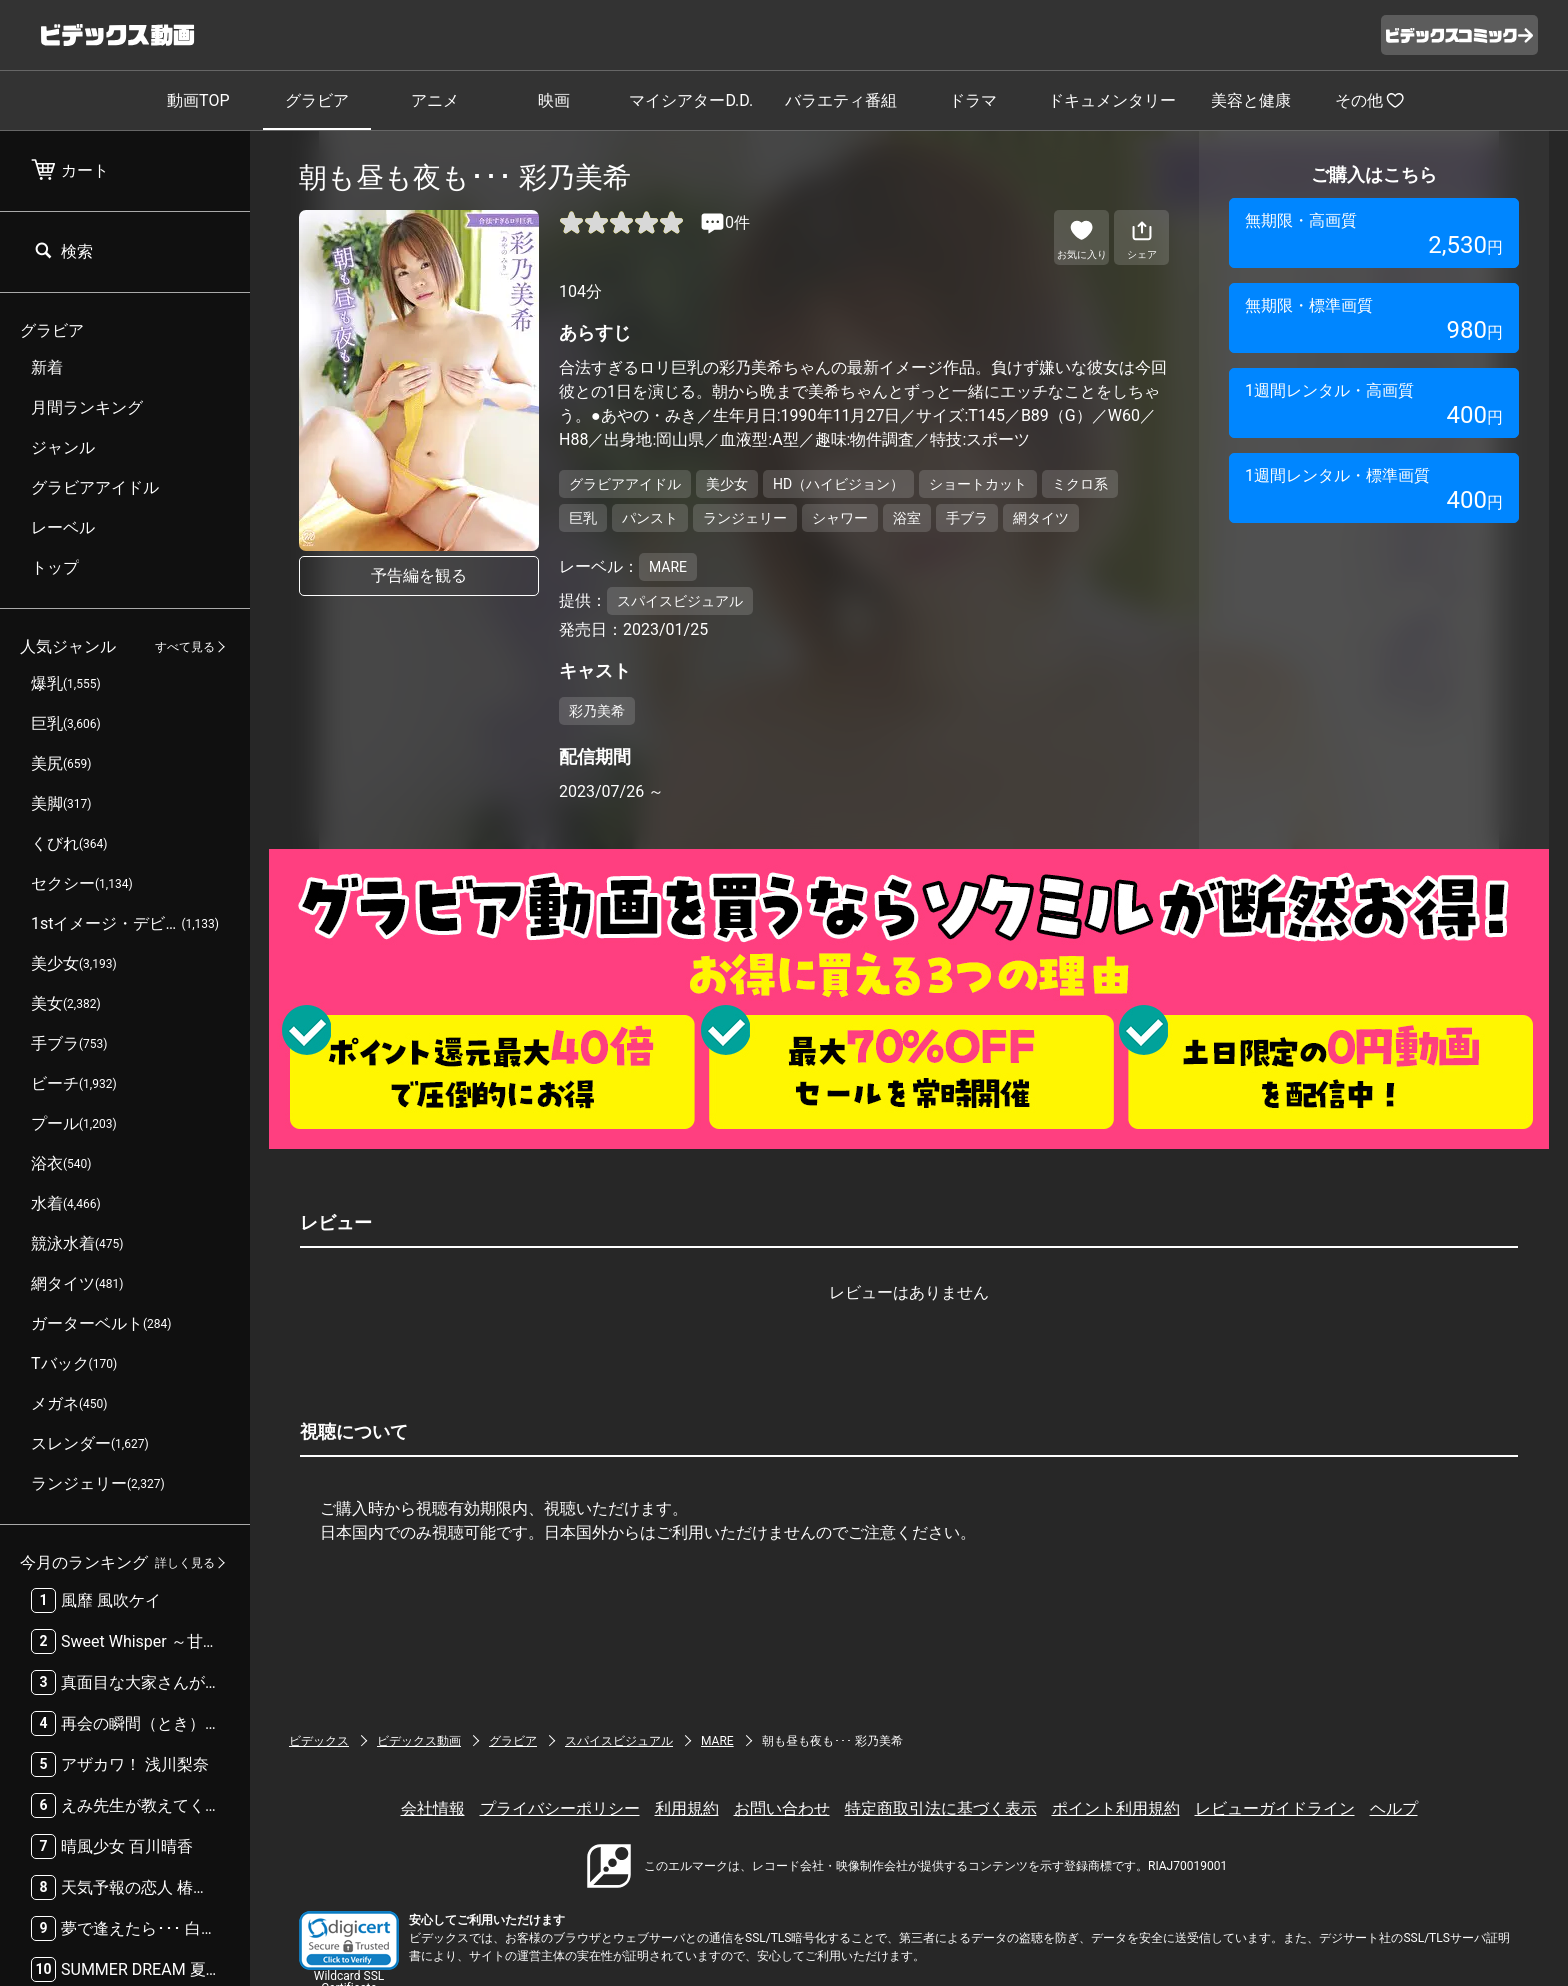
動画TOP (198, 100)
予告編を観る (419, 575)
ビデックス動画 (419, 1741)
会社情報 (433, 1808)
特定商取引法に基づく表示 (941, 1808)
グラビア (317, 100)
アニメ (435, 100)
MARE (717, 1741)
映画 (554, 100)
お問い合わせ (782, 1808)
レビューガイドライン (1275, 1808)
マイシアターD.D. (691, 100)
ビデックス (319, 1741)
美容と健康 (1251, 100)
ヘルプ (1394, 1808)
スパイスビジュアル (619, 1741)
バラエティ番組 (841, 100)
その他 (1370, 100)
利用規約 (687, 1808)
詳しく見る (185, 1563)
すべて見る (185, 647)
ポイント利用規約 (1116, 1808)
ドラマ (973, 100)
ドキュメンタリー (1112, 100)
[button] (349, 1940)
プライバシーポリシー (560, 1808)
